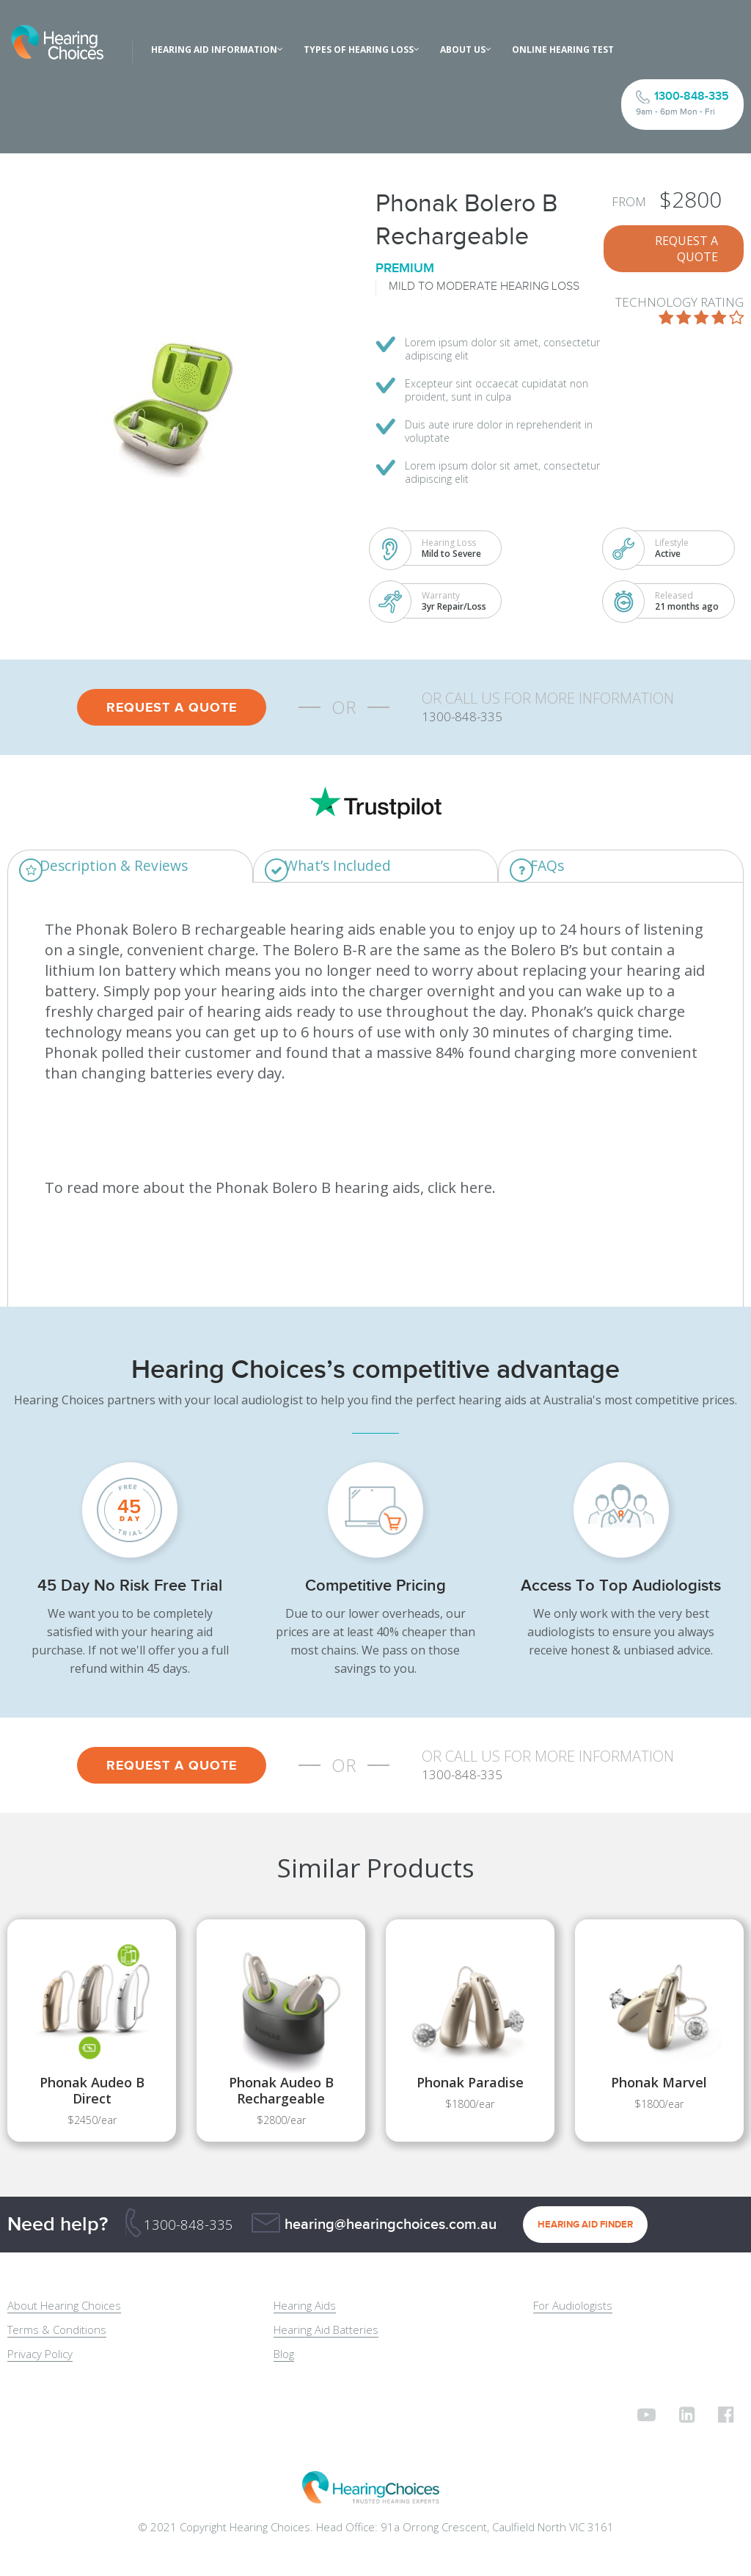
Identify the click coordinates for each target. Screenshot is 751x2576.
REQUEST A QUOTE (686, 249)
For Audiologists (572, 2306)
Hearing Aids (305, 2306)
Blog (284, 2354)
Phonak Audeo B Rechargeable (281, 2091)
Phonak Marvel (659, 2083)
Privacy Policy (40, 2354)
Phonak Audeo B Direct (92, 2091)
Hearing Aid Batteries (326, 2330)
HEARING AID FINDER (585, 2224)
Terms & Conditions (56, 2330)
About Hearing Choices (64, 2306)
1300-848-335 (188, 2225)
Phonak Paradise (470, 2083)
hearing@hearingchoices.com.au (391, 2225)
